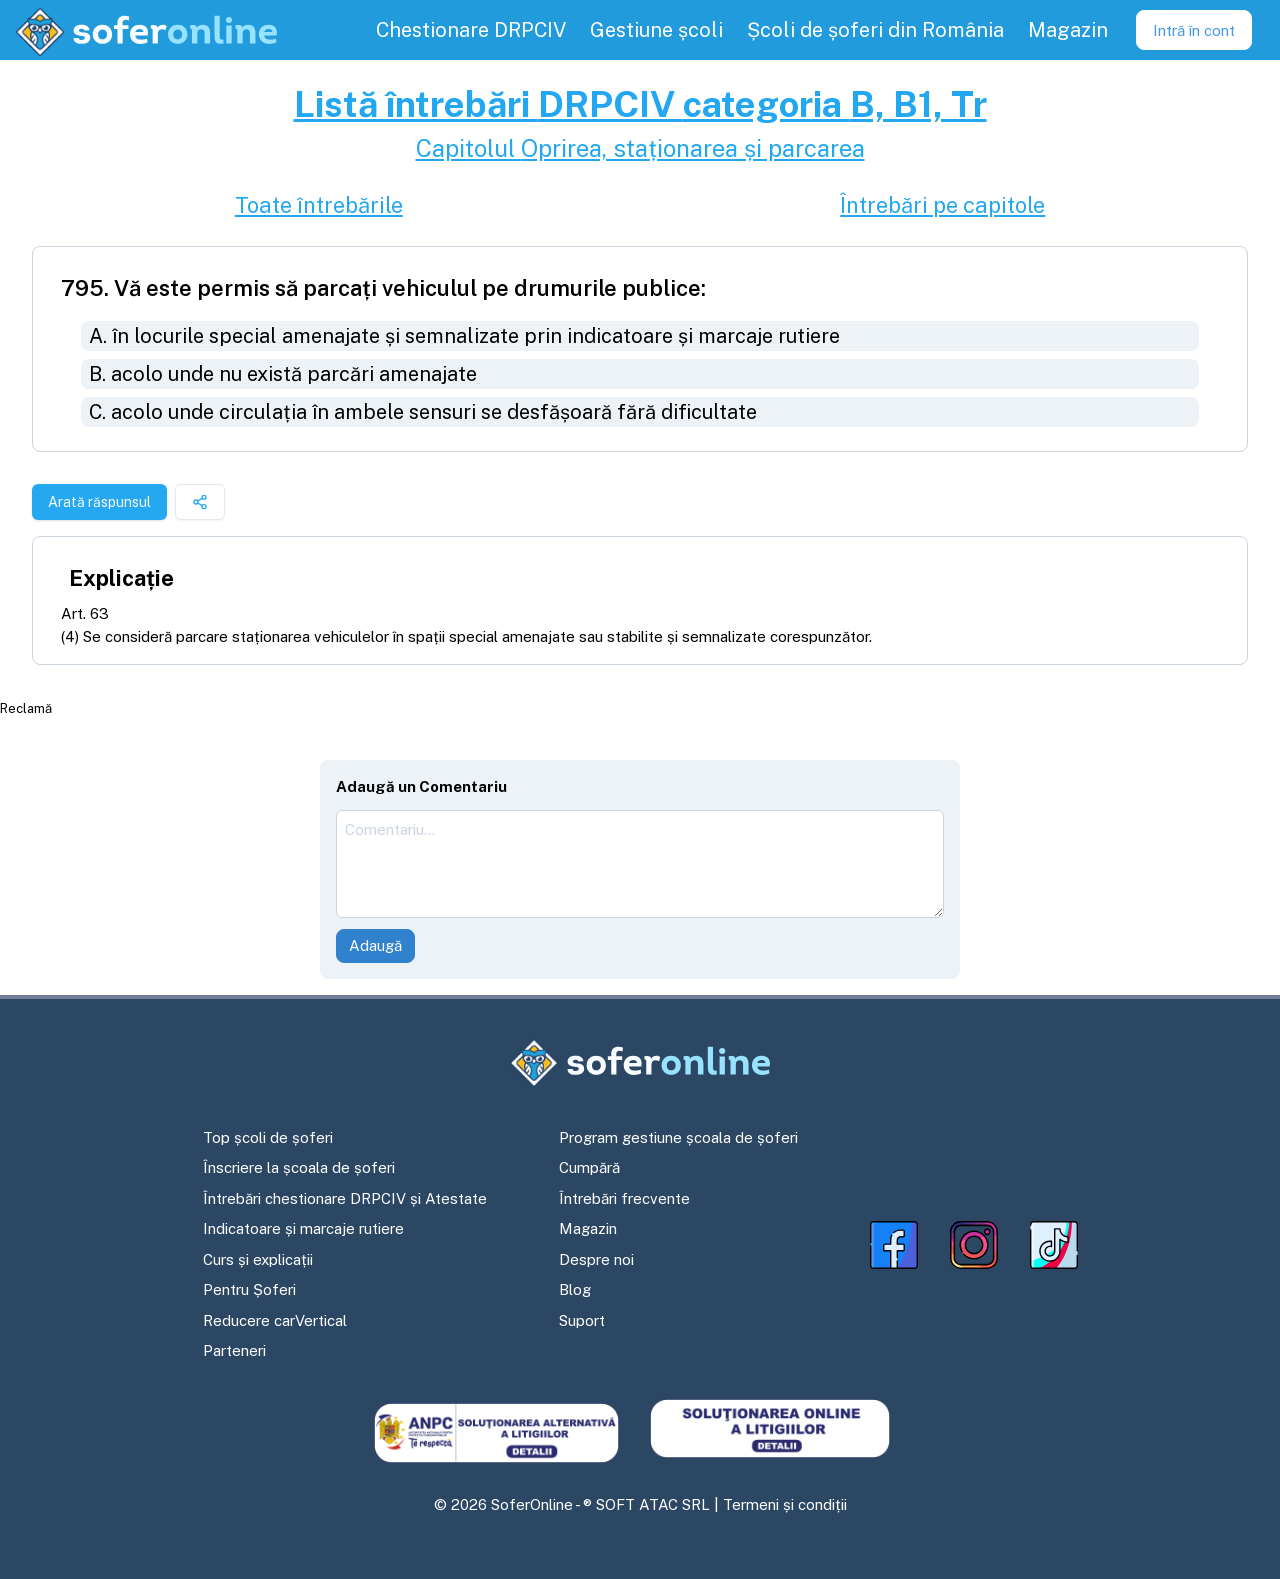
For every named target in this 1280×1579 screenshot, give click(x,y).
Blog (575, 1289)
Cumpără (589, 1167)
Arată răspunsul (99, 502)
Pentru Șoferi (249, 1289)
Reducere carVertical (275, 1320)
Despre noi (596, 1259)
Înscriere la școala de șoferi (299, 1167)
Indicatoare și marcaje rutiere (303, 1228)
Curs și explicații (258, 1259)
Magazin (588, 1228)
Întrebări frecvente (624, 1198)
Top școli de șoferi (268, 1137)
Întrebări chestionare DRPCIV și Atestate (345, 1198)
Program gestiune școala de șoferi (678, 1137)
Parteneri (234, 1350)
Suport (582, 1320)
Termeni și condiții (785, 1504)
